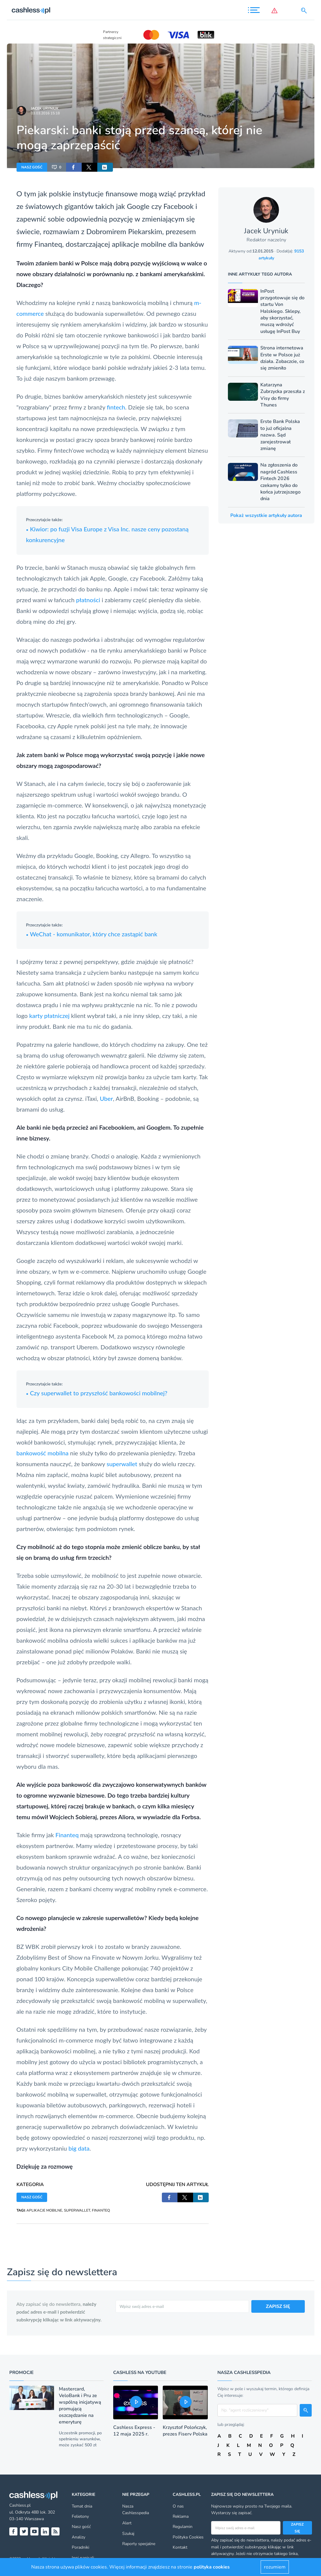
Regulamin (182, 2526)
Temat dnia (82, 2506)
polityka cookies (212, 2567)
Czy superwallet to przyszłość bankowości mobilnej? (97, 1393)
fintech (116, 407)
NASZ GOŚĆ (31, 167)
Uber (106, 1098)
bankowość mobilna (43, 1453)
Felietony (80, 2516)
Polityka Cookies (188, 2537)
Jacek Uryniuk (45, 108)
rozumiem (275, 2567)
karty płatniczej (49, 1015)
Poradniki (80, 2547)
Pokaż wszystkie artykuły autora (266, 515)
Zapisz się (297, 2527)
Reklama (181, 2516)
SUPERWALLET (77, 2210)
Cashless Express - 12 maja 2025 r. (134, 2430)
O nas (178, 2506)
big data (78, 2148)
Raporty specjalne (138, 2544)
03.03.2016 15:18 (45, 113)
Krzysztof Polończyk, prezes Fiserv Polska (185, 2430)
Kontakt (180, 2547)
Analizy (78, 2537)
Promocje (21, 2372)
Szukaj (128, 2533)
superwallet (122, 1463)
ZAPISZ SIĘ (278, 2306)
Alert (127, 2523)
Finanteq (48, 244)
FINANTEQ (101, 2210)
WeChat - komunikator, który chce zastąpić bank (91, 934)
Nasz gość (81, 2526)
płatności (88, 599)
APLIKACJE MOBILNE (44, 2210)
